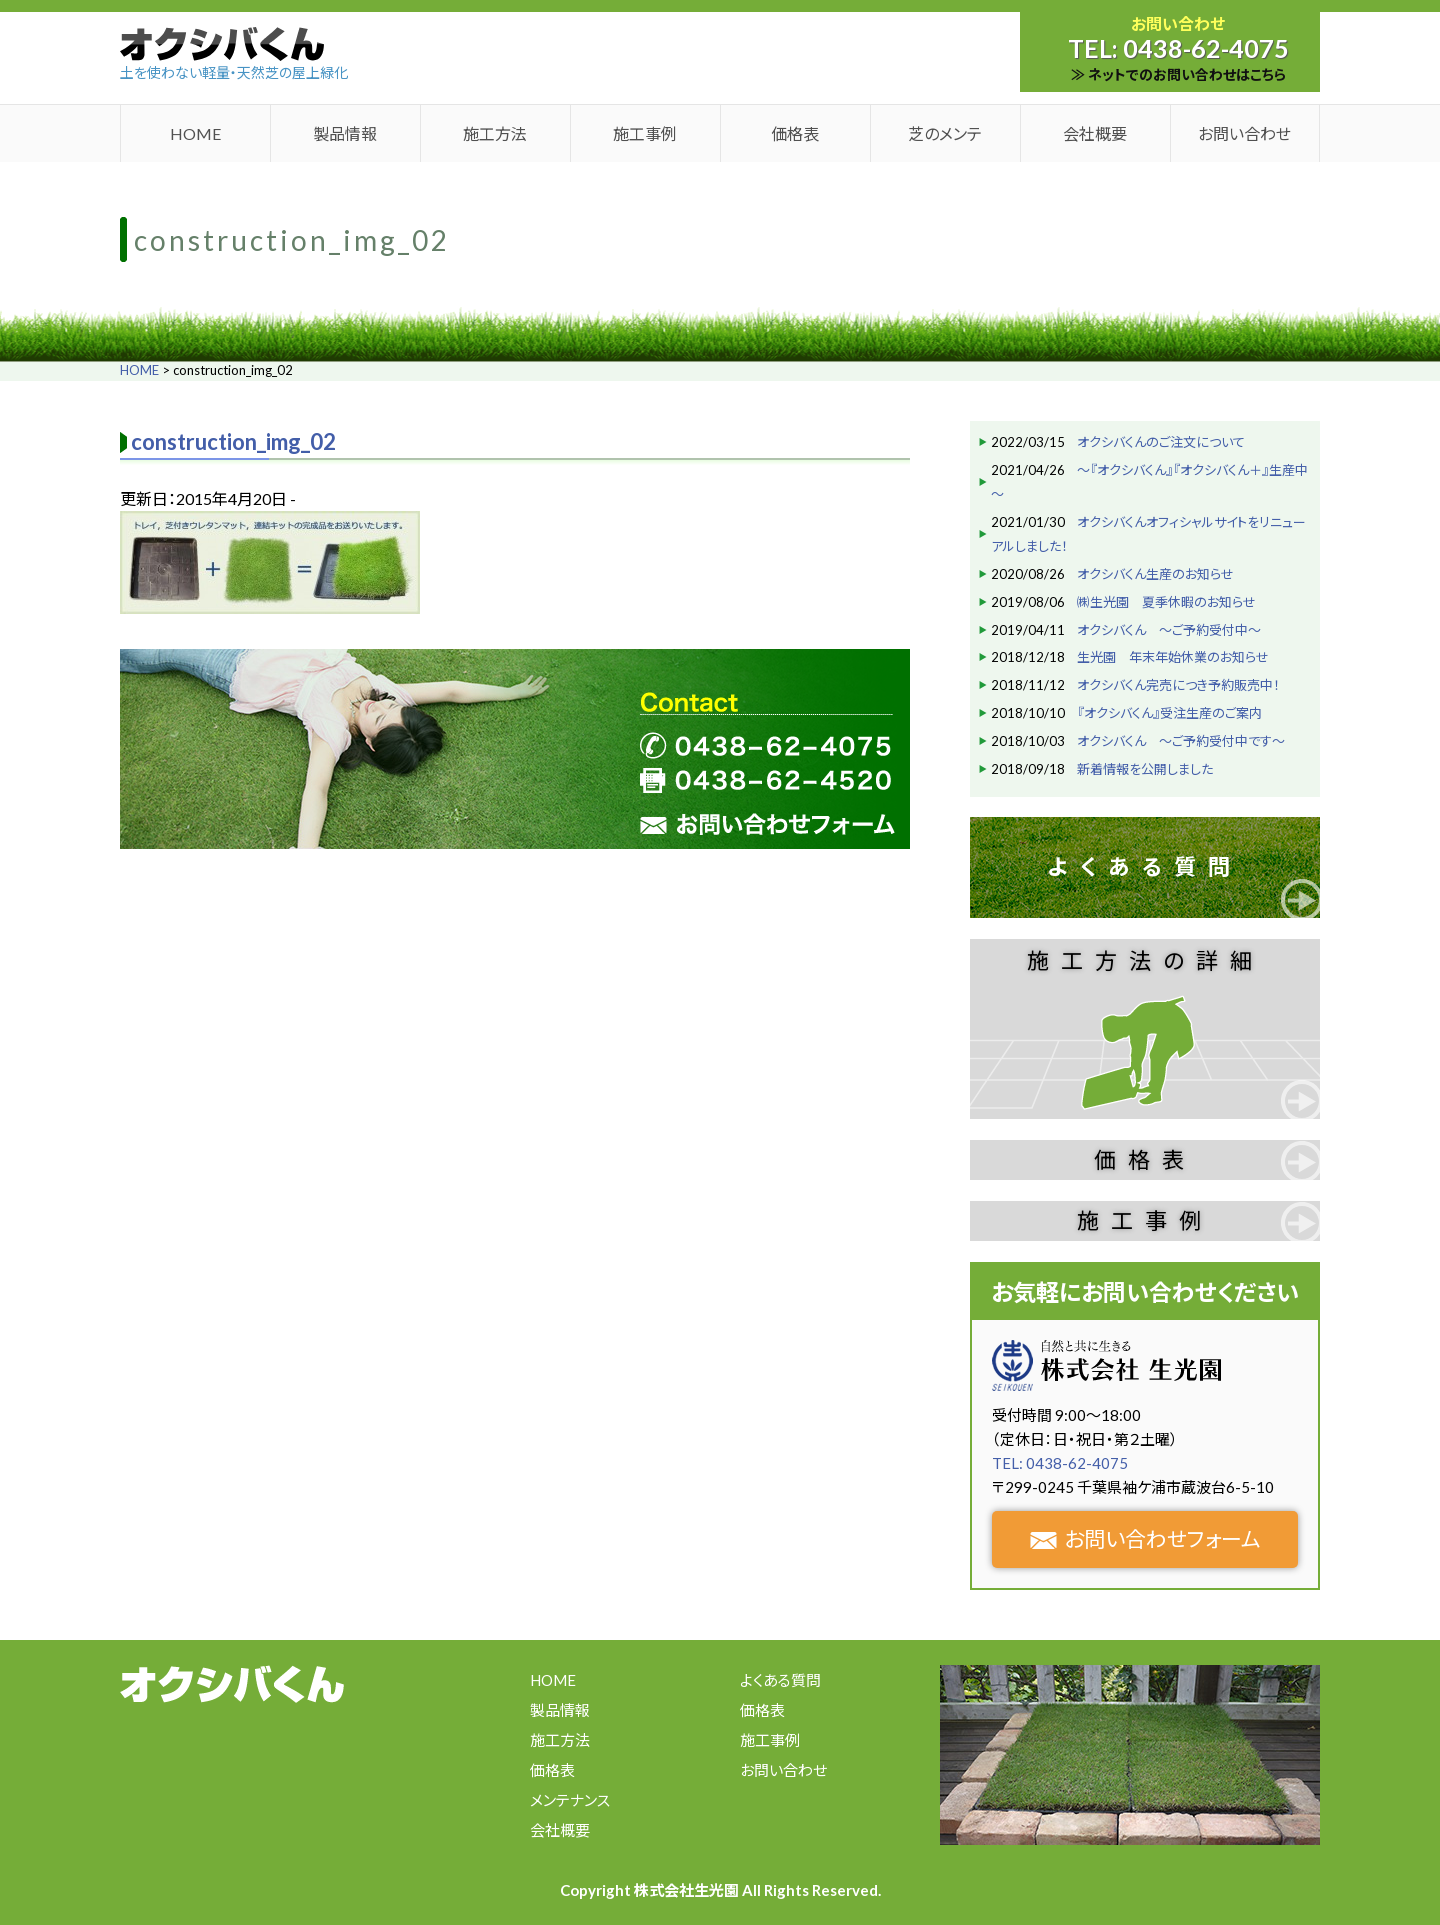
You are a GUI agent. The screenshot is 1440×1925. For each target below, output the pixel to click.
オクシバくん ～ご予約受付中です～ (1181, 741)
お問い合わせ (1244, 133)
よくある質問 (1145, 866)
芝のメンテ (945, 133)
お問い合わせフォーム (1145, 1538)
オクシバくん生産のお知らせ (1155, 574)
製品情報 (345, 133)
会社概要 (1095, 133)
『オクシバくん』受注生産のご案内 (1169, 713)
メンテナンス (570, 1800)
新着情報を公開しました (1145, 769)
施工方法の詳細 (1145, 960)
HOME (195, 133)
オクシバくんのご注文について (1161, 442)
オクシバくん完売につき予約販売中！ (1178, 685)
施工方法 (495, 133)
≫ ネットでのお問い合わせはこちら (1178, 74)
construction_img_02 (233, 441)
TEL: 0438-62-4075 (1060, 1463)
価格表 (795, 133)
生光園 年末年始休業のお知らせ (1173, 657)
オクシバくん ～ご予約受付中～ (1169, 630)
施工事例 (645, 133)
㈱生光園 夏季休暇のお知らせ (1166, 602)
